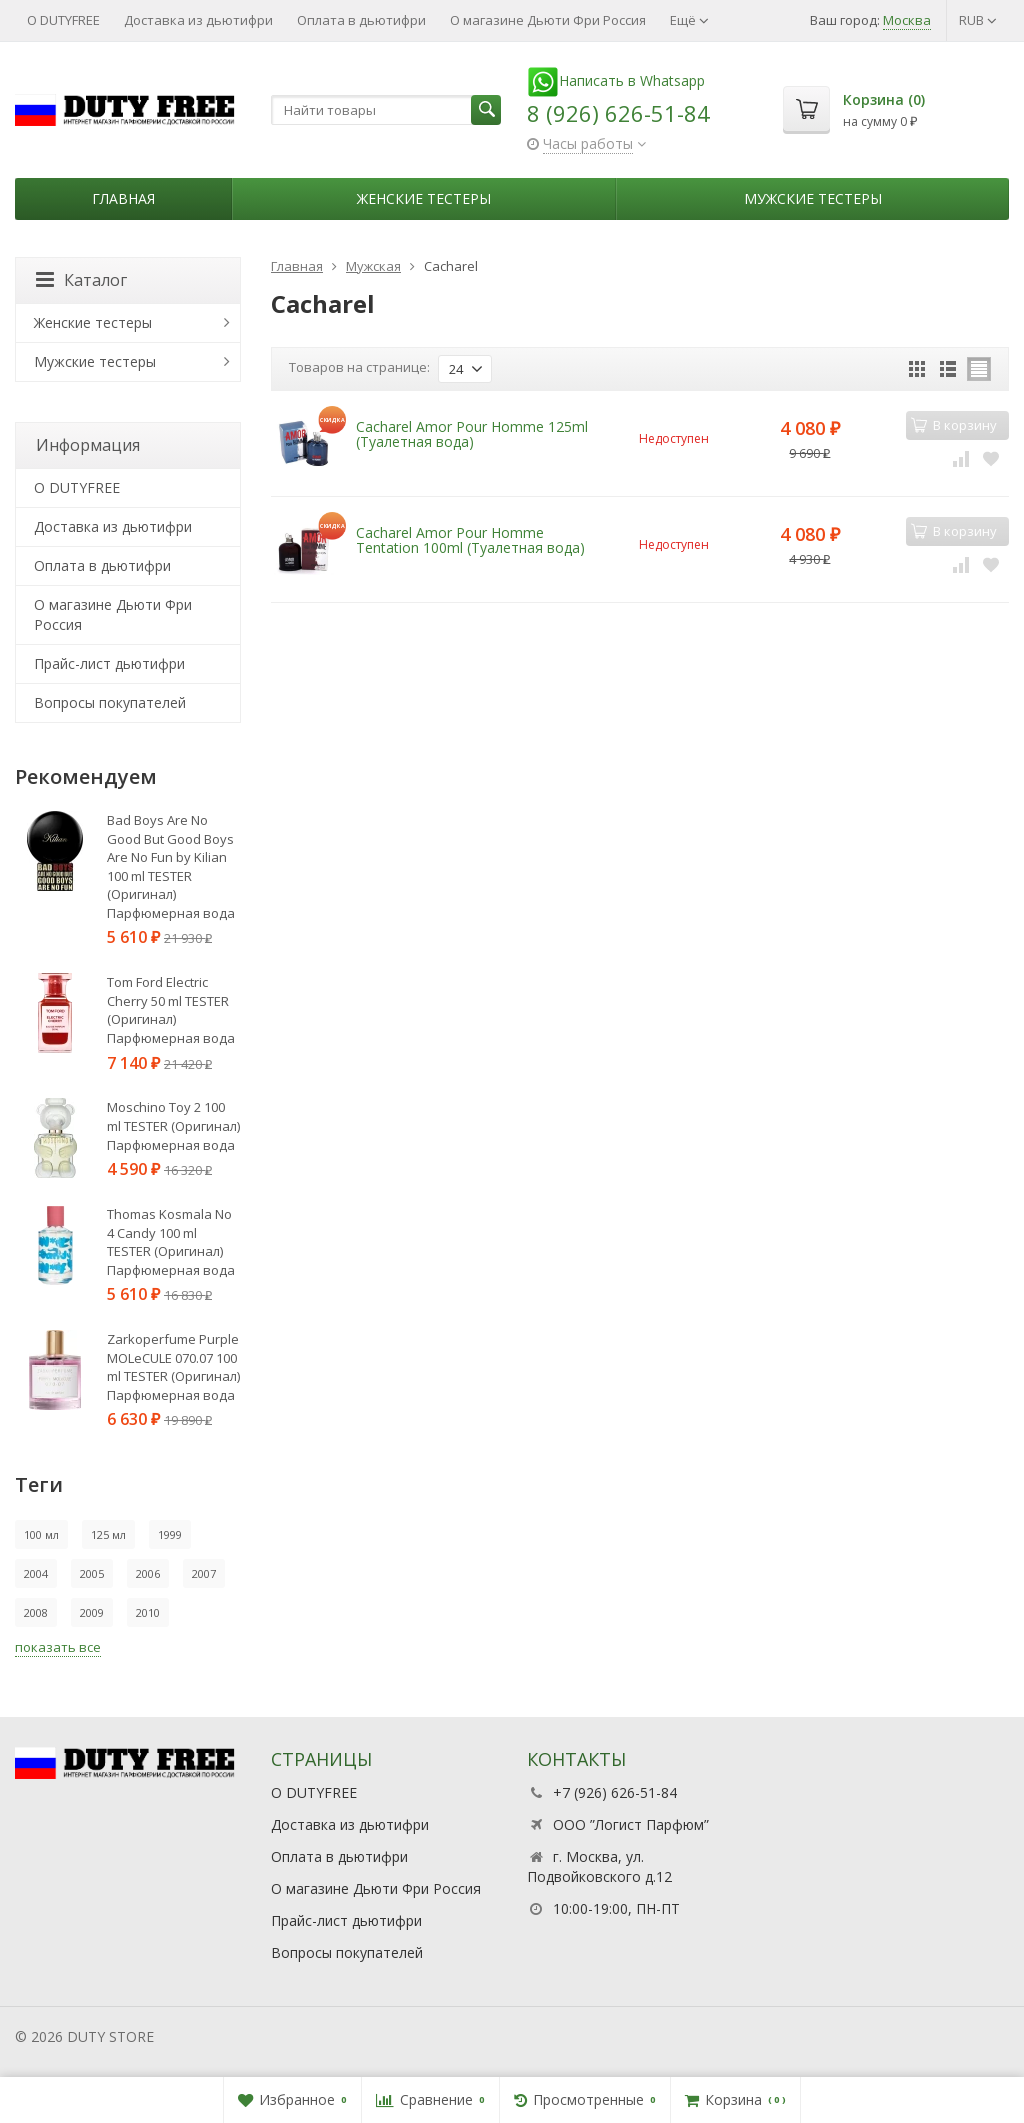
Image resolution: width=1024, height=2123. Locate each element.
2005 (92, 1573)
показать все (58, 1647)
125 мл (108, 1534)
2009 (92, 1612)
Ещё (689, 20)
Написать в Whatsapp (616, 80)
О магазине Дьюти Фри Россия (548, 20)
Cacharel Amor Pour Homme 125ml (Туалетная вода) (472, 434)
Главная (123, 198)
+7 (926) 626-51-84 (615, 1792)
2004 (36, 1573)
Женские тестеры (424, 198)
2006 (148, 1573)
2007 (204, 1573)
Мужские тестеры (813, 198)
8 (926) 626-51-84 (618, 113)
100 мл (41, 1534)
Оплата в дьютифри (361, 20)
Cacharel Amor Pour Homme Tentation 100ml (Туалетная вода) (470, 540)
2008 (36, 1612)
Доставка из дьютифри (198, 20)
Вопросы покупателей (110, 702)
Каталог (81, 280)
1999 (170, 1534)
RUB (978, 20)
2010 (148, 1612)
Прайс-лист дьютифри (109, 663)
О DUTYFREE (63, 20)
